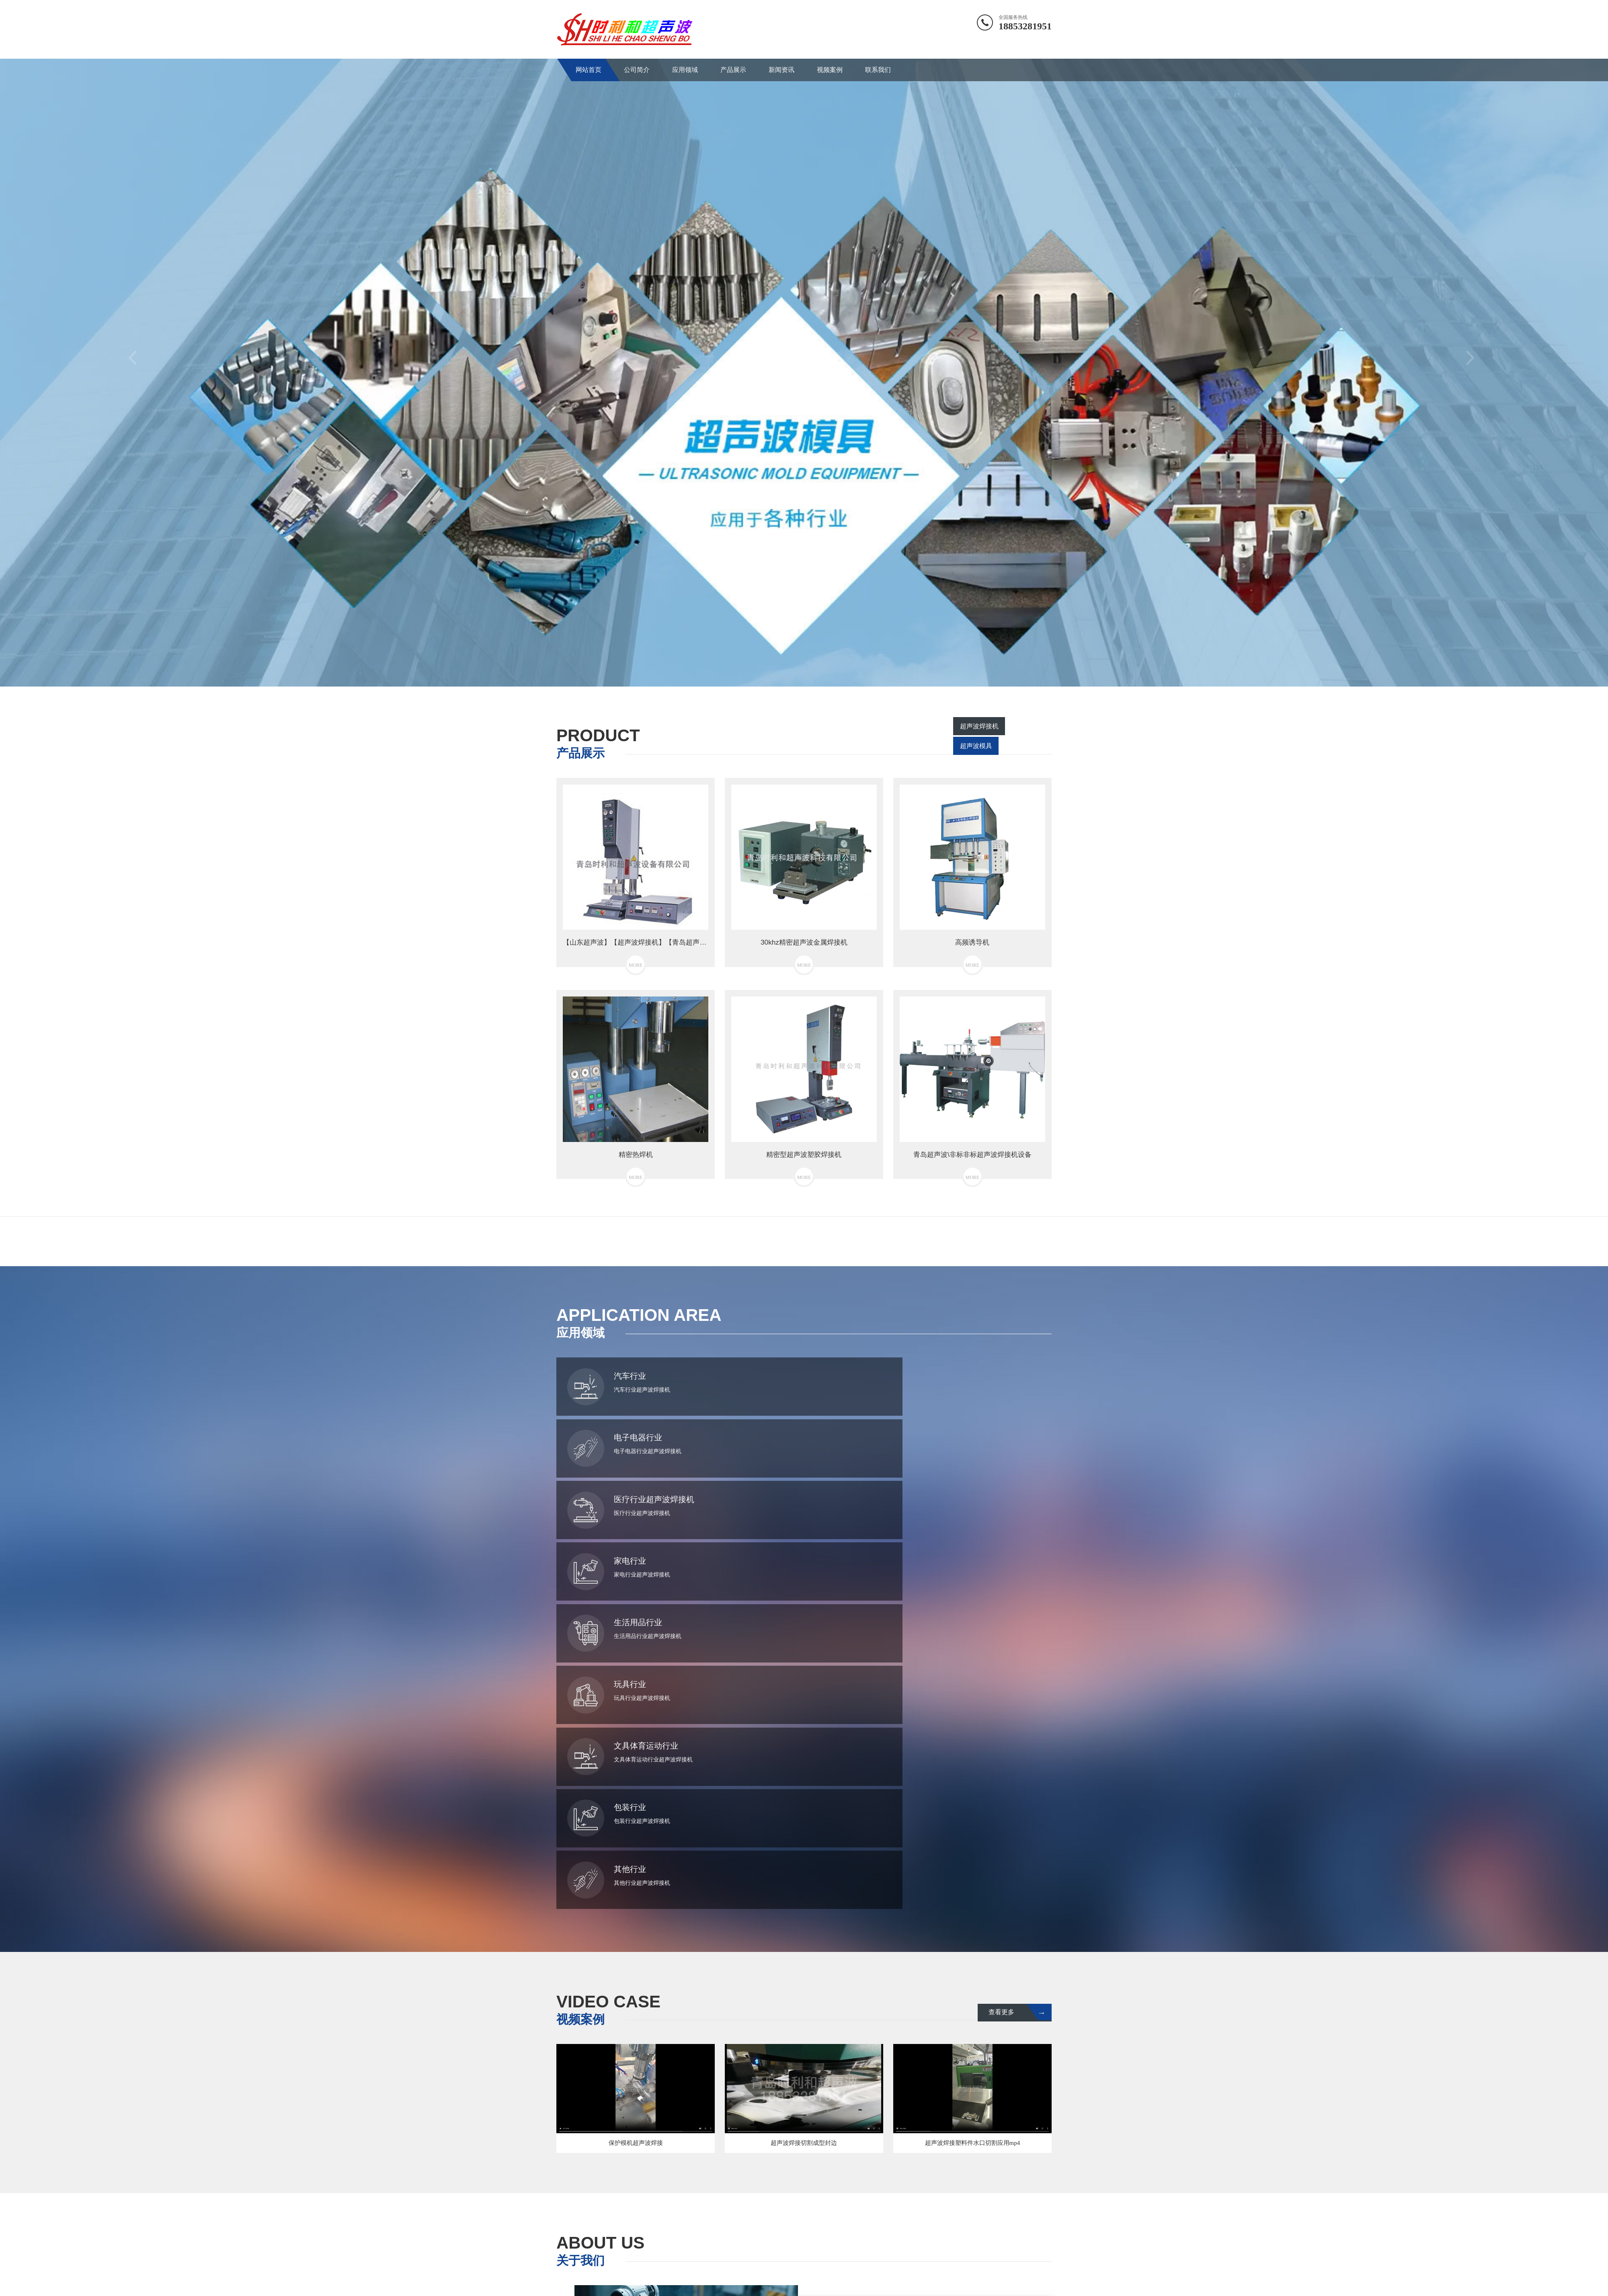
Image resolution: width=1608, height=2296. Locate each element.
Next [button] (1472, 363)
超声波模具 (1027, 746)
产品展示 (733, 69)
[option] (804, 363)
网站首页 (588, 69)
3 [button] (816, 674)
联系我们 (878, 69)
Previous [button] (135, 363)
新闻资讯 (781, 69)
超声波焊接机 (972, 746)
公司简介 (637, 69)
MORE (919, 2088)
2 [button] (804, 674)
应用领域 (685, 69)
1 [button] (792, 674)
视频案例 (830, 69)
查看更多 (1018, 1651)
